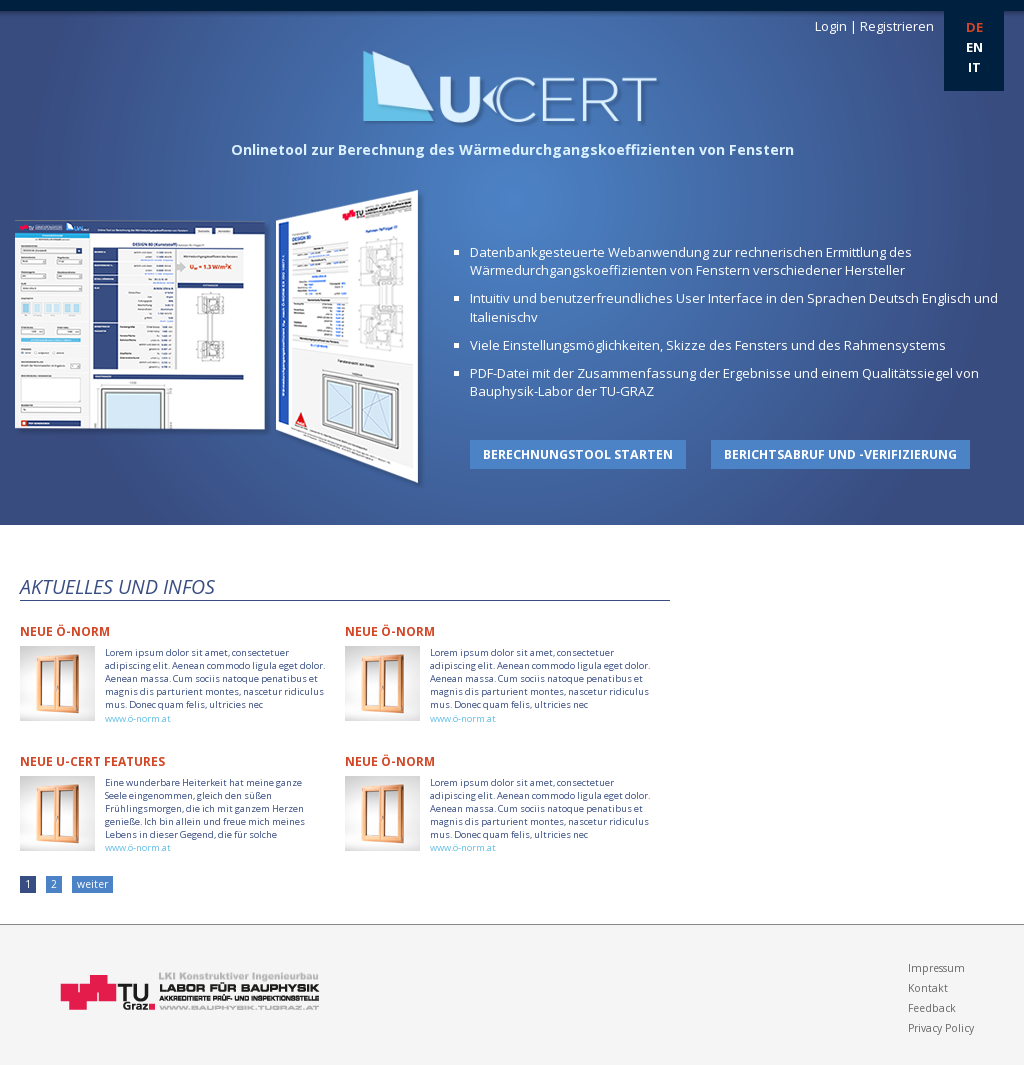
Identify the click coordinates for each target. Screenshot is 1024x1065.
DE (974, 27)
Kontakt (928, 988)
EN (974, 47)
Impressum (936, 968)
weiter (92, 884)
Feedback (932, 1008)
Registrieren (897, 26)
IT (974, 67)
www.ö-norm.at (138, 718)
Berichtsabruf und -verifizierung (840, 454)
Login (831, 26)
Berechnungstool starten (578, 454)
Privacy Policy (941, 1028)
